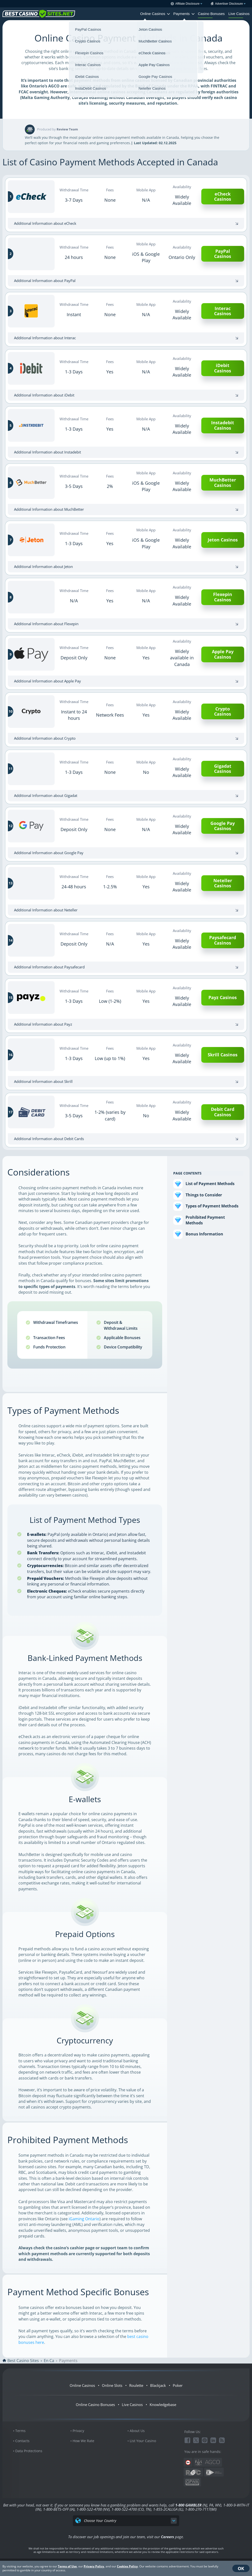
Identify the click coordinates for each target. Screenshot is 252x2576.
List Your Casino (143, 2440)
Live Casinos (239, 14)
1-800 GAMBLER (188, 2505)
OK (241, 2568)
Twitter (196, 2440)
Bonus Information (204, 1234)
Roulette (136, 2385)
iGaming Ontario (84, 2219)
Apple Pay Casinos (223, 654)
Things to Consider (204, 1195)
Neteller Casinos (222, 883)
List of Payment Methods (210, 1183)
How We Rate (83, 2440)
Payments (181, 14)
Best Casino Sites (23, 2360)
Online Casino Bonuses (95, 2404)
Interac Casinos (222, 311)
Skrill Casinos (222, 1055)
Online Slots (112, 2385)
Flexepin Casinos (222, 597)
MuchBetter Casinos (222, 482)
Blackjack (158, 2385)
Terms (20, 2430)
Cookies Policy (127, 2566)
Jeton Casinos (223, 540)
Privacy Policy (94, 2566)
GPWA (192, 2482)
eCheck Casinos (222, 196)
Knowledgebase (163, 2404)
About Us (137, 2430)
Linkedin (213, 2440)
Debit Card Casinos (222, 1112)
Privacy (78, 2430)
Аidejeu (214, 2472)
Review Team (67, 129)
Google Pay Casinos (222, 826)
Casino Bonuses (211, 14)
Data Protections (28, 2451)
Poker (178, 2385)
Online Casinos (152, 14)
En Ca (49, 2360)
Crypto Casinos (222, 711)
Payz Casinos (222, 997)
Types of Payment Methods (212, 1206)
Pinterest (205, 2440)
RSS (222, 2440)
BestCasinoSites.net (38, 14)
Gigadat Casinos (222, 768)
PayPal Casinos (222, 253)
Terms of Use (67, 2566)
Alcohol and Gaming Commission (207, 2462)
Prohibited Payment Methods (205, 1220)
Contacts (22, 2440)
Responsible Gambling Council (193, 2472)
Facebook (187, 2440)
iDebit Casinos (222, 368)
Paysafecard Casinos (222, 940)
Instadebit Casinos (222, 425)
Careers (167, 2536)
